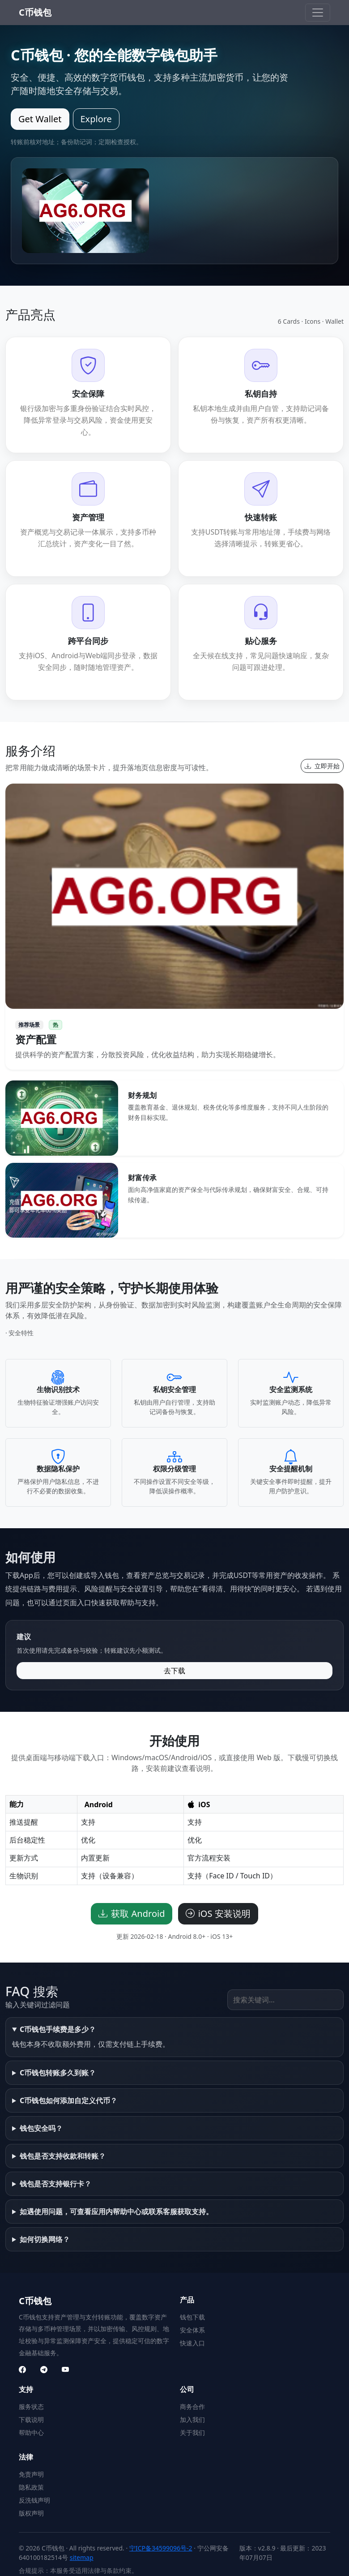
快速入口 (192, 2343)
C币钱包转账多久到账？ (58, 2073)
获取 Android (131, 1913)
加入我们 (192, 2419)
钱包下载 (192, 2317)
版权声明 (31, 2513)
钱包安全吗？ (41, 2128)
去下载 (174, 1671)
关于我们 (192, 2432)
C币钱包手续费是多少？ (58, 2029)
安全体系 (192, 2330)
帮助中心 (31, 2432)
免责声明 (31, 2474)
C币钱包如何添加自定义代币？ (68, 2100)
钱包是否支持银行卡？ (55, 2184)
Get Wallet (40, 119)
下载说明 (31, 2419)
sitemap (82, 2557)
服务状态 (31, 2406)
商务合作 (192, 2406)
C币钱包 (35, 12)
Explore (96, 119)
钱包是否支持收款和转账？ (63, 2156)
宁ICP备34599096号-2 (160, 2548)
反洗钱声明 (34, 2500)
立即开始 (322, 766)
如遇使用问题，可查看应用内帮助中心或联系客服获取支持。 (116, 2211)
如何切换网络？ (45, 2239)
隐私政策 (31, 2487)
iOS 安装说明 (218, 1913)
